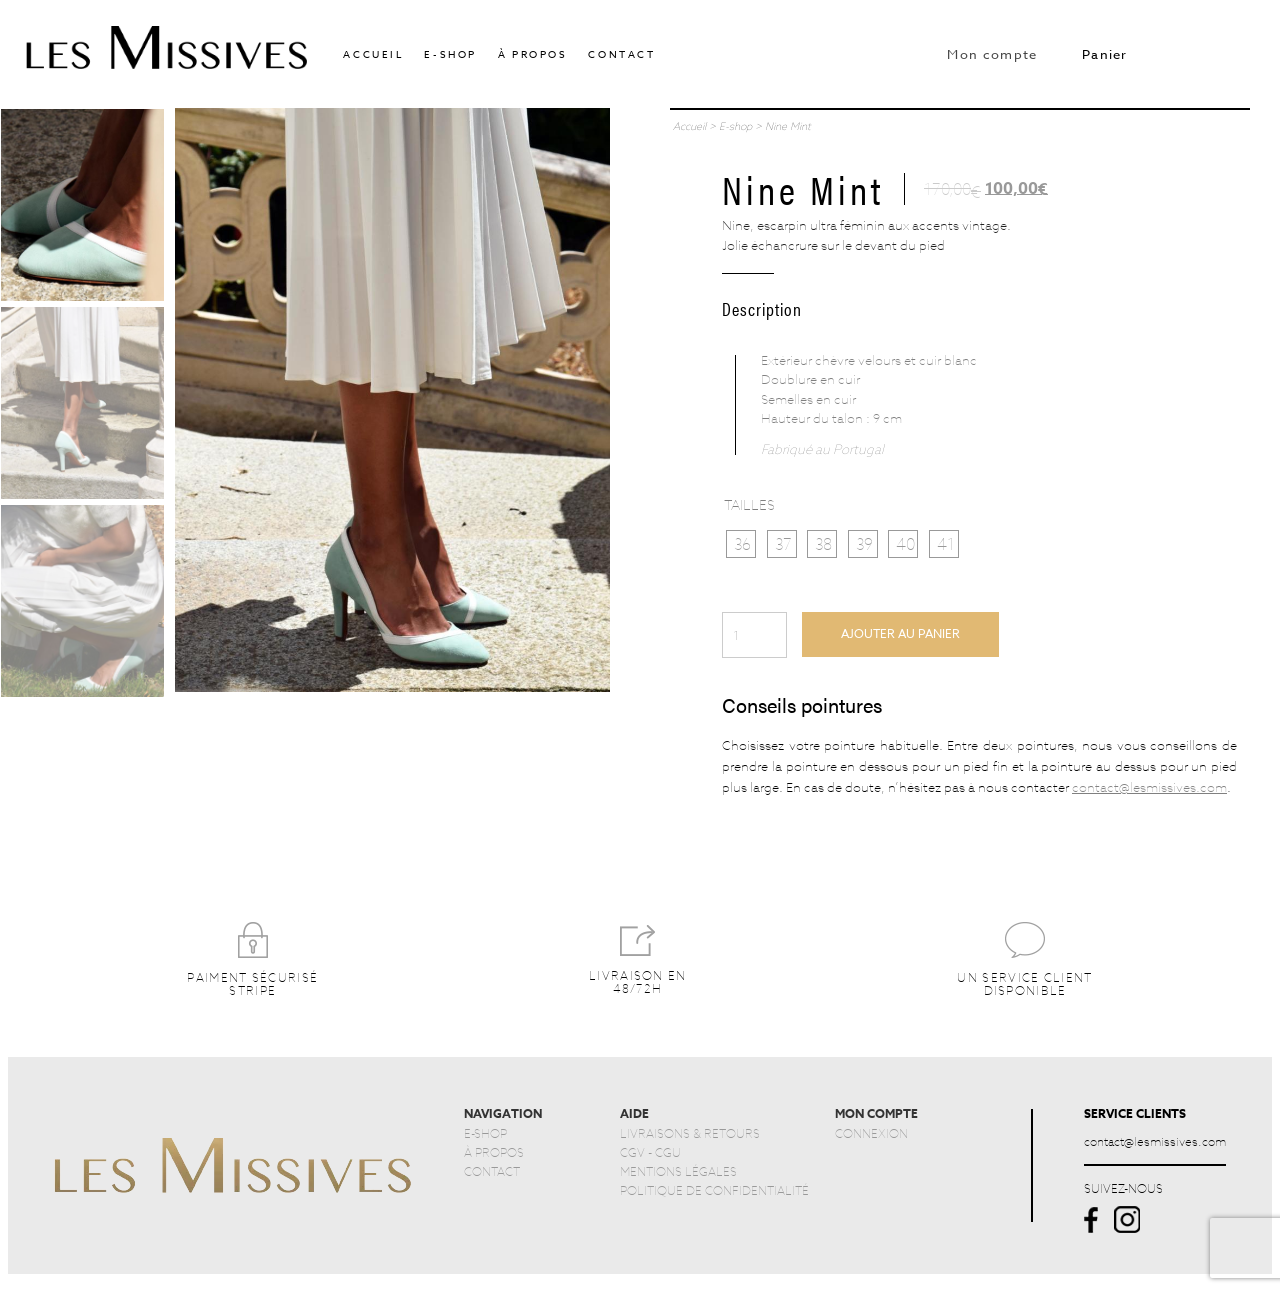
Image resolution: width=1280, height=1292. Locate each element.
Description (762, 308)
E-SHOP (485, 1133)
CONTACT (492, 1171)
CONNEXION (871, 1133)
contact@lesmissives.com (1149, 787)
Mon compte (992, 54)
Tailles (749, 504)
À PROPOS (494, 1152)
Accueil (689, 125)
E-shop (450, 54)
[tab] (762, 305)
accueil (373, 54)
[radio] (741, 544)
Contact (621, 54)
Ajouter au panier (900, 633)
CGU (668, 1152)
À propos (533, 54)
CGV (632, 1152)
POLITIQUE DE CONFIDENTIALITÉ (714, 1190)
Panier (1105, 54)
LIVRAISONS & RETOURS (690, 1133)
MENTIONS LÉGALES (678, 1171)
